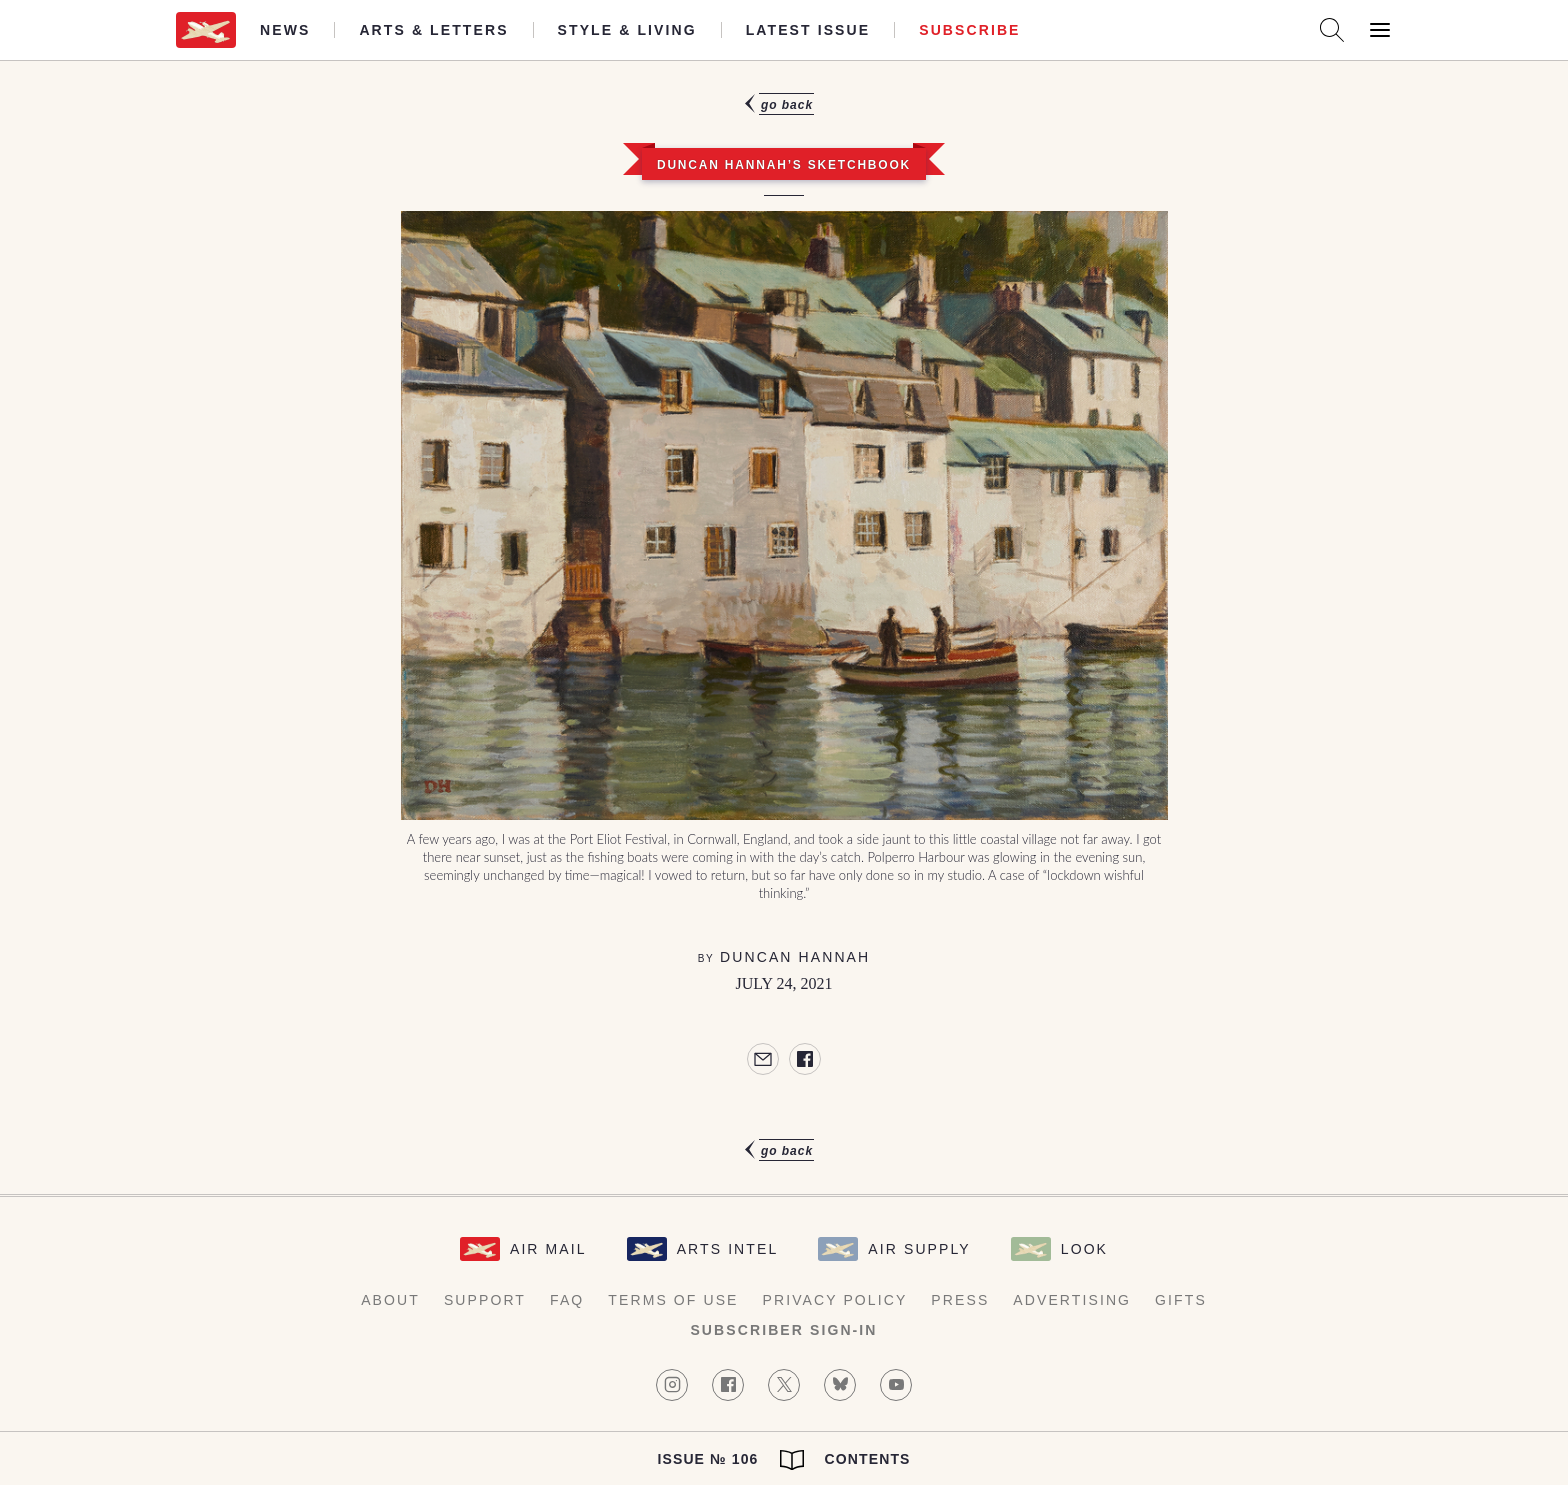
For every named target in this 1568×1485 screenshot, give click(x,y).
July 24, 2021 (784, 983)
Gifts (1181, 1300)
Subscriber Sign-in (783, 1330)
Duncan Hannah (795, 957)
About (390, 1300)
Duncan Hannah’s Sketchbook (784, 165)
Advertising (1072, 1300)
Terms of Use (673, 1300)
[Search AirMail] (1332, 30)
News (285, 30)
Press (960, 1300)
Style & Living (627, 30)
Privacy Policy (835, 1300)
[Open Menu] (1380, 30)
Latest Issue (808, 30)
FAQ (567, 1300)
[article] (784, 627)
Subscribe (969, 30)
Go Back (787, 105)
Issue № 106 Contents (783, 1460)
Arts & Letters (433, 30)
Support (485, 1300)
